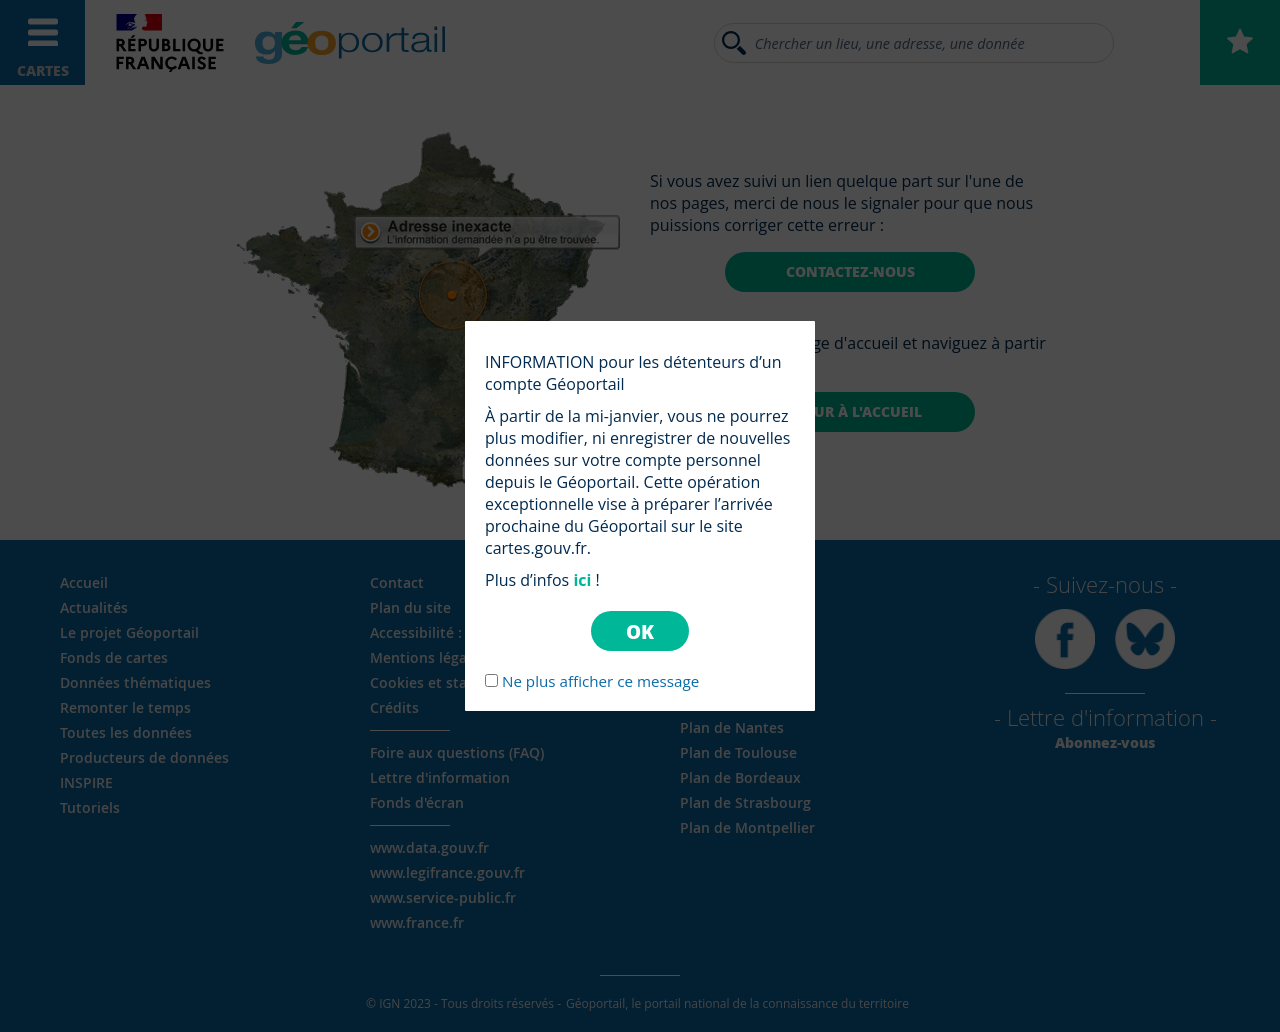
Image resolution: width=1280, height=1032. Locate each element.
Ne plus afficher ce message (600, 681)
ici (582, 580)
